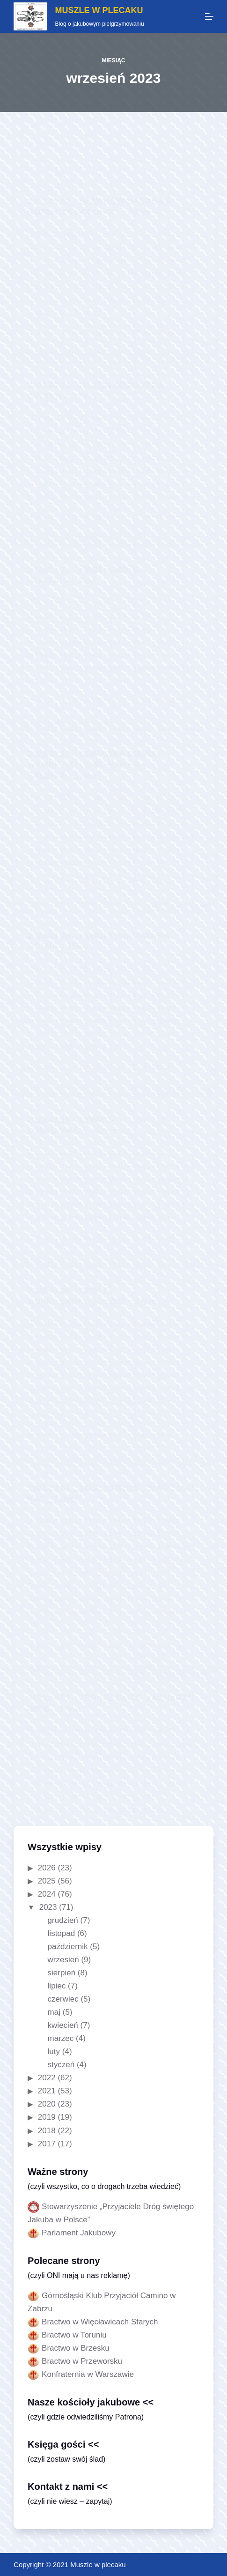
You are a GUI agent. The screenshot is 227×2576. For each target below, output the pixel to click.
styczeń (61, 2064)
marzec (61, 2038)
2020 (47, 2104)
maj (54, 2012)
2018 (47, 2130)
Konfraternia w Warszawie (88, 2374)
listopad (61, 1933)
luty (54, 2051)
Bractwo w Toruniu (74, 2334)
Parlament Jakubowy (79, 2232)
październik (68, 1946)
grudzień (63, 1920)
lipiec (57, 1985)
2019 (47, 2117)
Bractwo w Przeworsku (82, 2361)
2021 (47, 2090)
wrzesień (63, 1959)
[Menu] (209, 16)
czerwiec (63, 1999)
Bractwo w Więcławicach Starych (100, 2321)
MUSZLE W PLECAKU (99, 10)
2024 (47, 1894)
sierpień (62, 1972)
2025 (47, 1880)
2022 (47, 2077)
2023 (48, 1907)
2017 (47, 2143)
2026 (47, 1867)
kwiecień (63, 2025)
